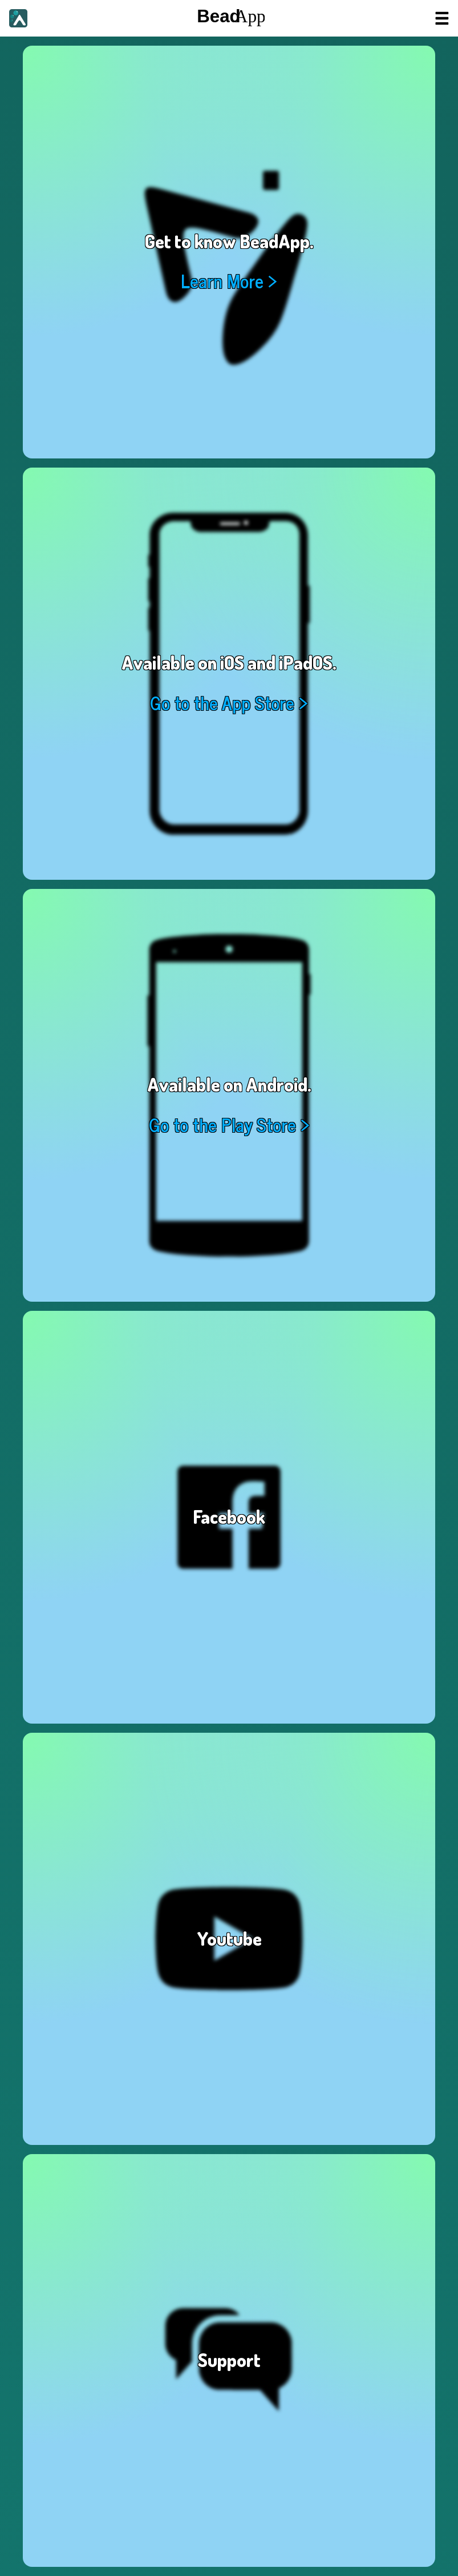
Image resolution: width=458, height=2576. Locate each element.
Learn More (222, 280)
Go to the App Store (222, 702)
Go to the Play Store (222, 1124)
